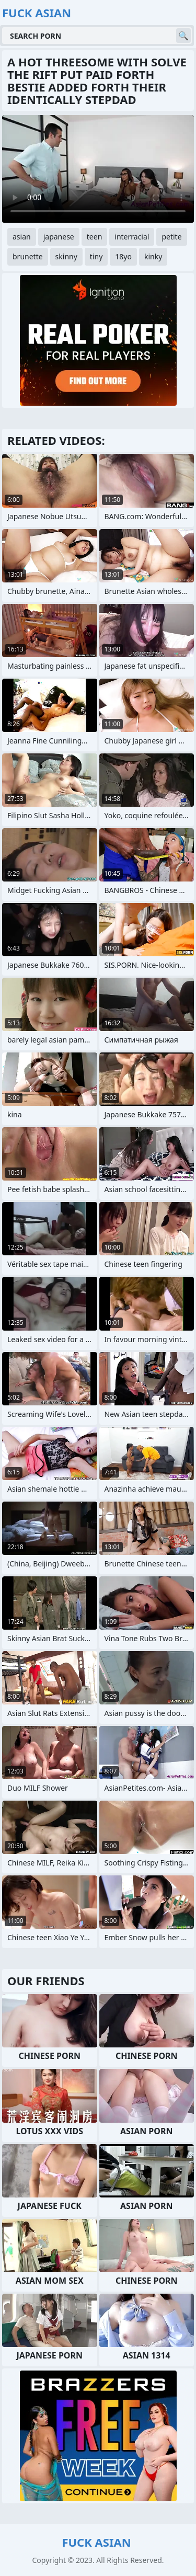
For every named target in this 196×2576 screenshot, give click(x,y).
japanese (58, 237)
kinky (153, 256)
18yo (123, 256)
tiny (96, 256)
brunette (28, 256)
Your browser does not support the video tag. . (98, 169)
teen (94, 237)
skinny (66, 256)
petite (171, 237)
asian (22, 237)
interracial (131, 237)
